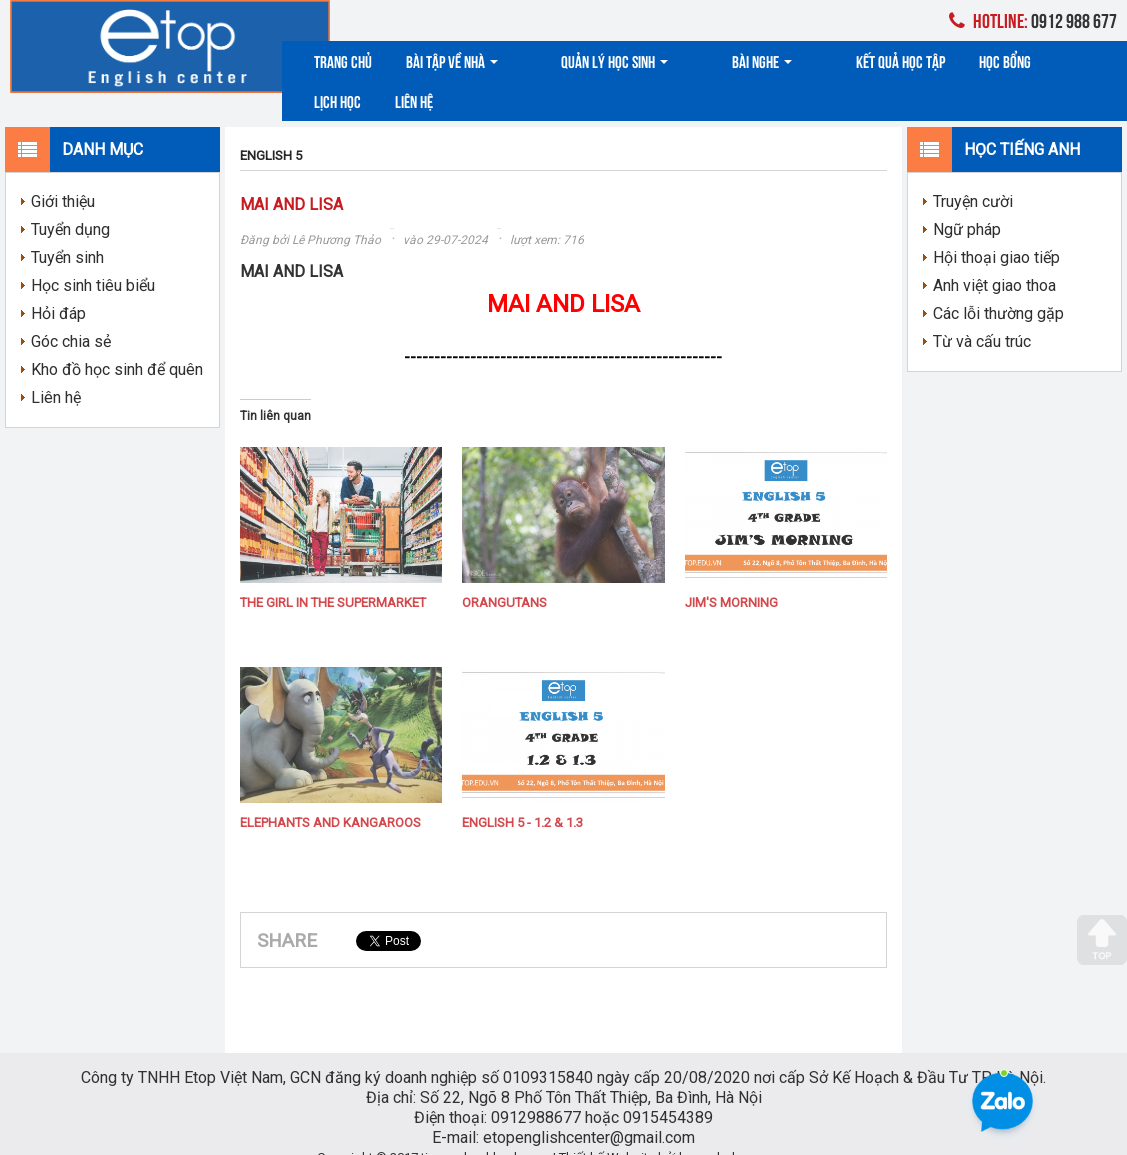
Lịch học (999, 60)
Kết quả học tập (811, 60)
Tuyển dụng (70, 201)
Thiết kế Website (607, 1129)
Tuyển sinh (67, 229)
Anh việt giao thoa (994, 257)
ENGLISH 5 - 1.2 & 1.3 (522, 795)
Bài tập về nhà (452, 60)
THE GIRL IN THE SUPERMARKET (333, 575)
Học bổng (916, 60)
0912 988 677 (1033, 19)
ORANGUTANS (504, 575)
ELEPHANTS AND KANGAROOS (330, 795)
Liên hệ (1076, 60)
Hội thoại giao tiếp (996, 229)
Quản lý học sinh (585, 60)
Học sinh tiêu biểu (93, 257)
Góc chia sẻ (71, 313)
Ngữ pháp (967, 201)
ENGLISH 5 (271, 127)
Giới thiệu (63, 173)
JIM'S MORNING (731, 575)
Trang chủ (343, 60)
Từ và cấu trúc (982, 313)
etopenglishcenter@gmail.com (589, 1109)
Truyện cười (973, 173)
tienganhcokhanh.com (485, 1129)
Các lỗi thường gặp (998, 285)
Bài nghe (703, 60)
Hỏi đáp (58, 285)
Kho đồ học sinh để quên (117, 341)
